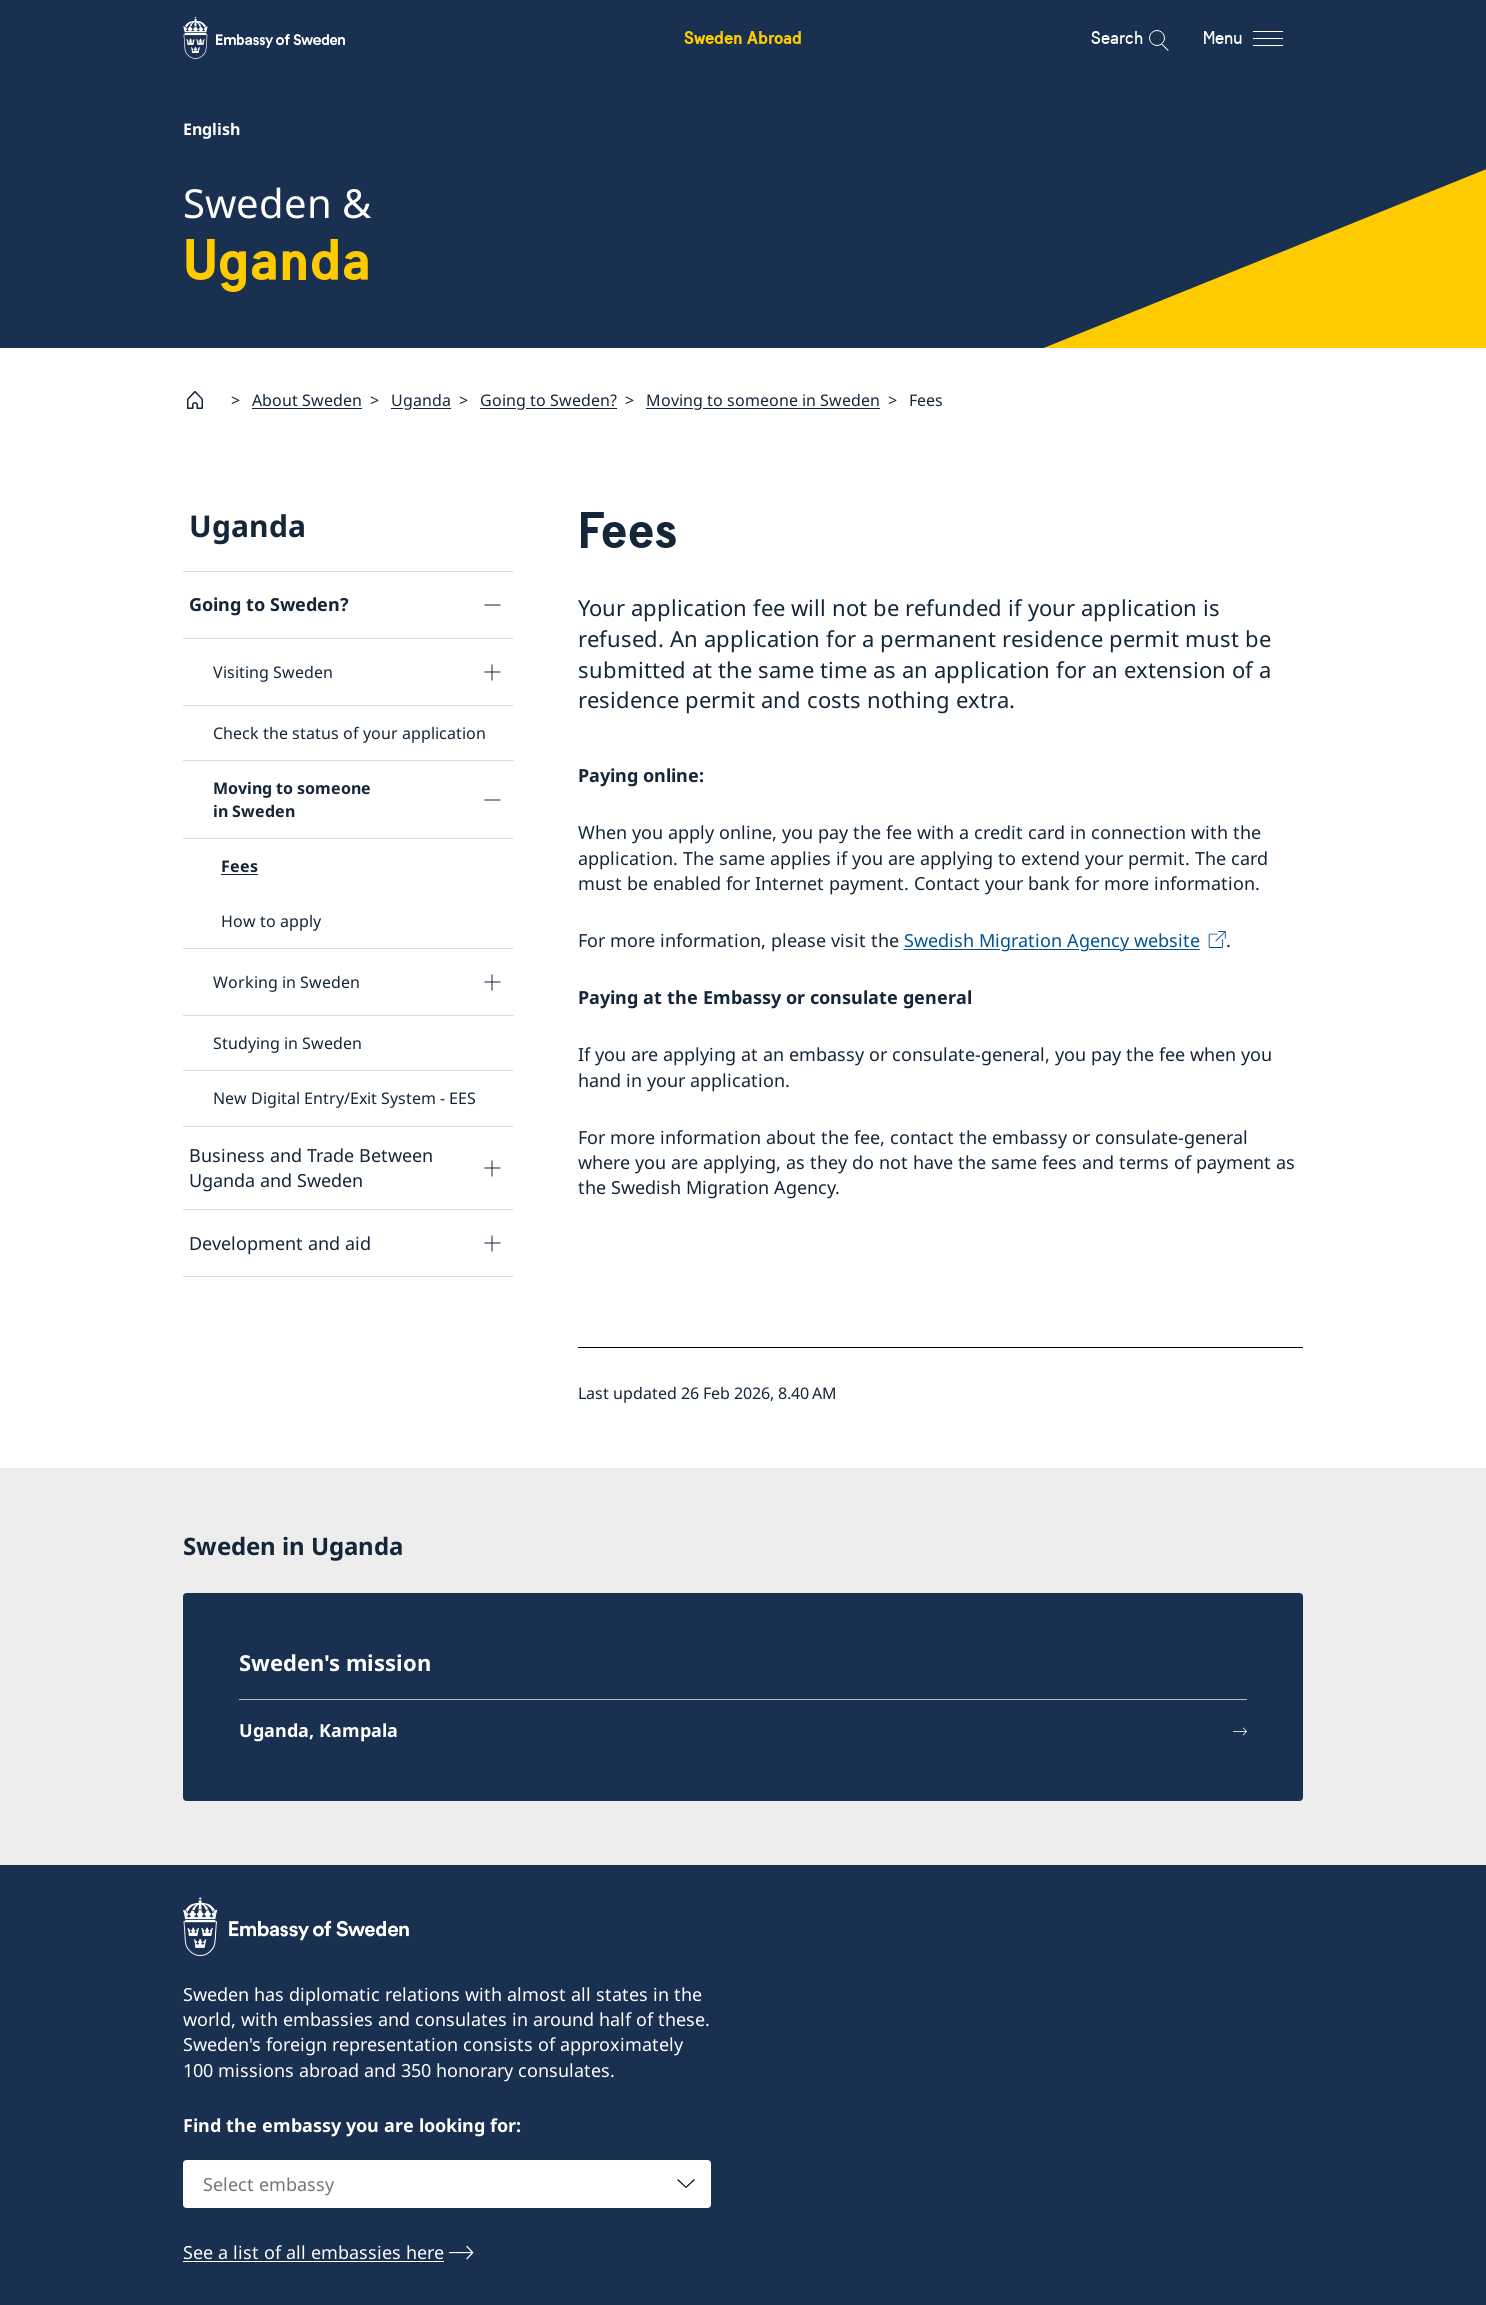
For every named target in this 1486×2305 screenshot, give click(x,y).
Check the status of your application (349, 733)
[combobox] (447, 2184)
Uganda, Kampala (318, 1730)
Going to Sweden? (548, 400)
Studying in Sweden (287, 1043)
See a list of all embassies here (313, 2252)
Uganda (421, 400)
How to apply (271, 921)
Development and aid (280, 1243)
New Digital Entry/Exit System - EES (344, 1098)
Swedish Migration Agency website (1052, 940)
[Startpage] (203, 400)
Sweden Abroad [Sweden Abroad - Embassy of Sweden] (743, 37)
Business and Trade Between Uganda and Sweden (311, 1167)
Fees (239, 866)
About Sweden (307, 400)
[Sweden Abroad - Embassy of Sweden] (283, 38)
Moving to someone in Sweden (763, 400)
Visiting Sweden (273, 672)
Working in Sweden (286, 982)
